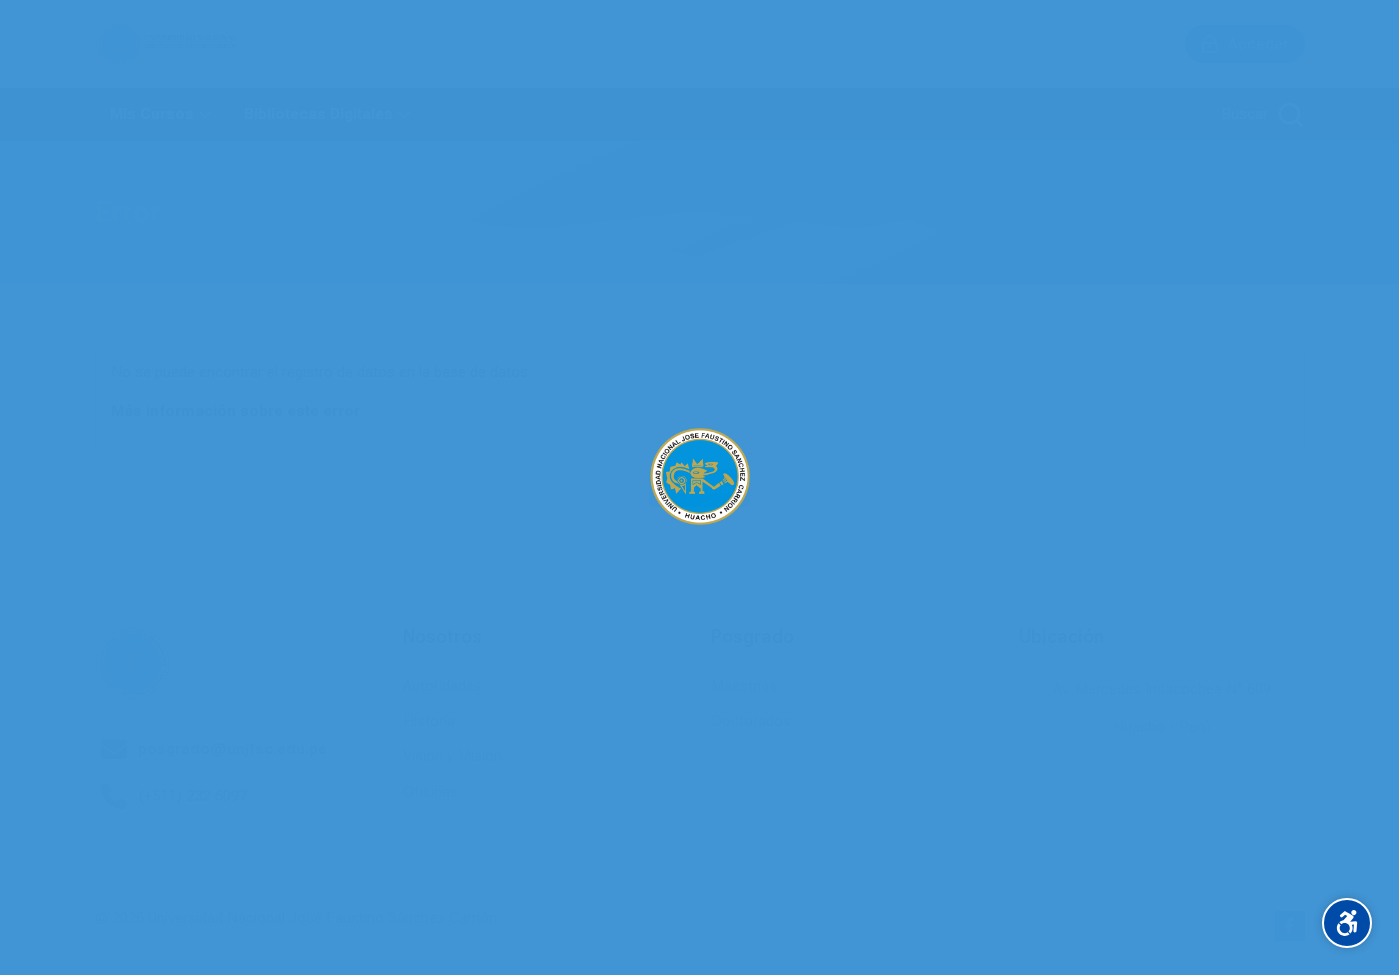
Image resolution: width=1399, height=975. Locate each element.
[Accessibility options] (1347, 923)
